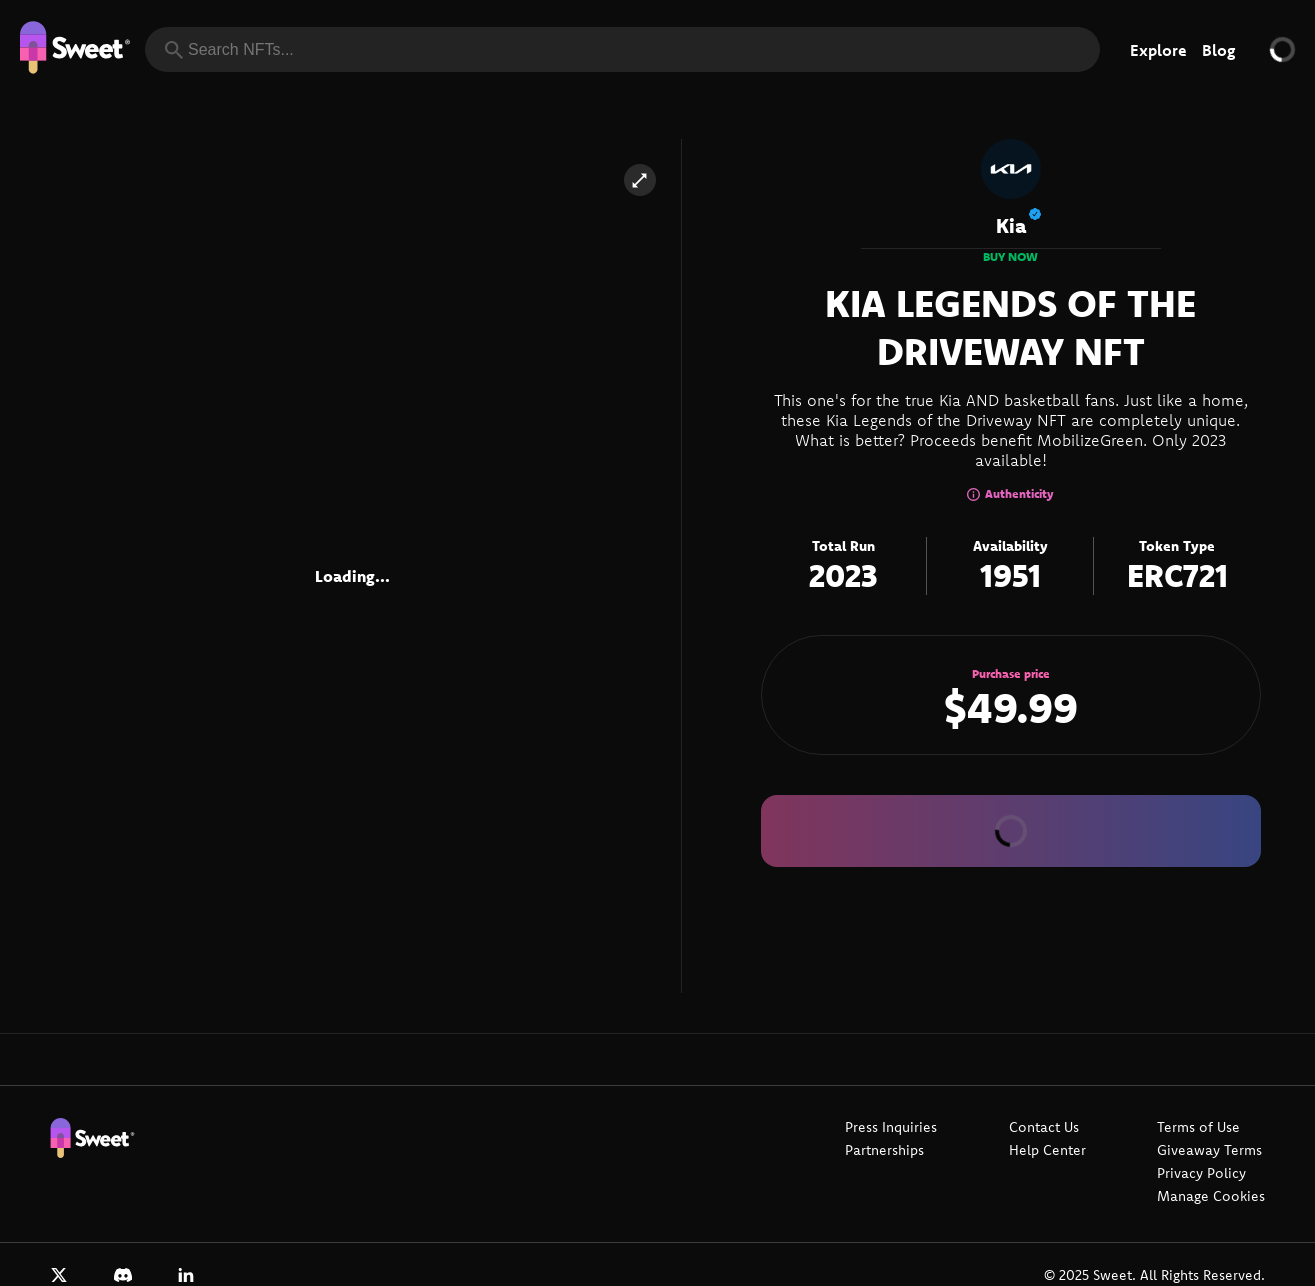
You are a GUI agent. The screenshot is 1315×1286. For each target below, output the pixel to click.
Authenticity (1010, 493)
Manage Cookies (1211, 1196)
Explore (1158, 50)
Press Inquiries (891, 1127)
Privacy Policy (1201, 1173)
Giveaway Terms (1209, 1150)
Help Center (1047, 1150)
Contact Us (1044, 1127)
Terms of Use (1198, 1127)
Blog (1218, 50)
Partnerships (884, 1150)
